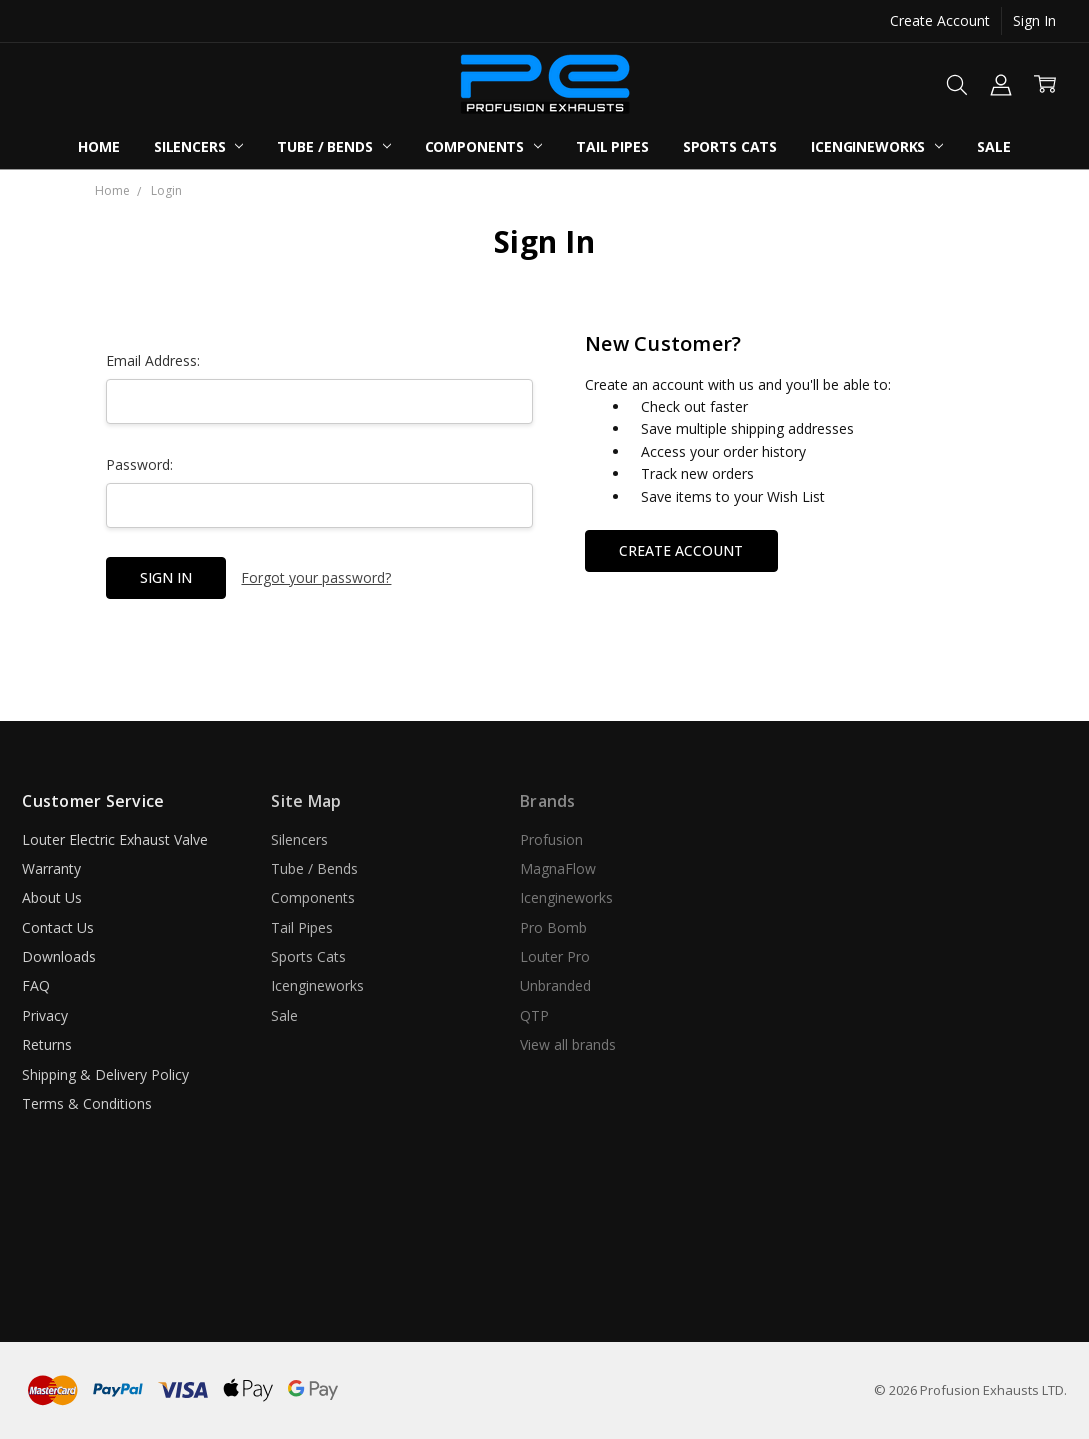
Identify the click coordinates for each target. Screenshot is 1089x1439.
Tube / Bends (333, 146)
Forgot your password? (316, 577)
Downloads (59, 956)
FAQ (36, 985)
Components (483, 146)
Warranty (51, 868)
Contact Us (58, 927)
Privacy (45, 1015)
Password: (139, 464)
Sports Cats (730, 146)
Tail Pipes (612, 146)
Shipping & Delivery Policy (105, 1074)
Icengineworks (877, 146)
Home (98, 146)
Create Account (940, 20)
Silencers (199, 146)
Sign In (1034, 20)
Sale (993, 146)
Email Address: (153, 360)
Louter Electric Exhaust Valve (115, 839)
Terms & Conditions (87, 1103)
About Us (52, 897)
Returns (47, 1044)
